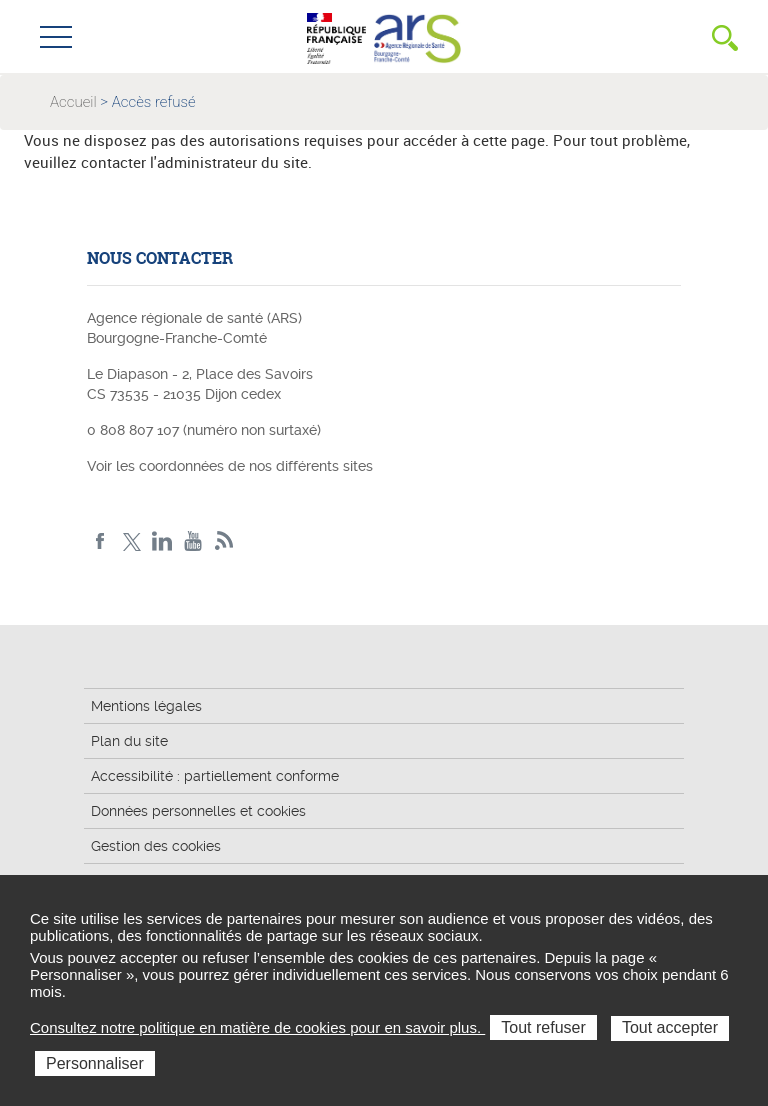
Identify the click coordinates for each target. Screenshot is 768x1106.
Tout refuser (543, 1027)
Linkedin (162, 541)
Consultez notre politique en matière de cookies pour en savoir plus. (257, 1027)
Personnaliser (95, 1063)
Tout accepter (670, 1027)
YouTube (193, 541)
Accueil (73, 102)
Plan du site (129, 741)
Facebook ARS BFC (100, 541)
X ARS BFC (131, 541)
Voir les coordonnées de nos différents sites (230, 466)
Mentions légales (146, 706)
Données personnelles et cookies (198, 811)
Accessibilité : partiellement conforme (215, 776)
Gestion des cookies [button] (156, 846)
